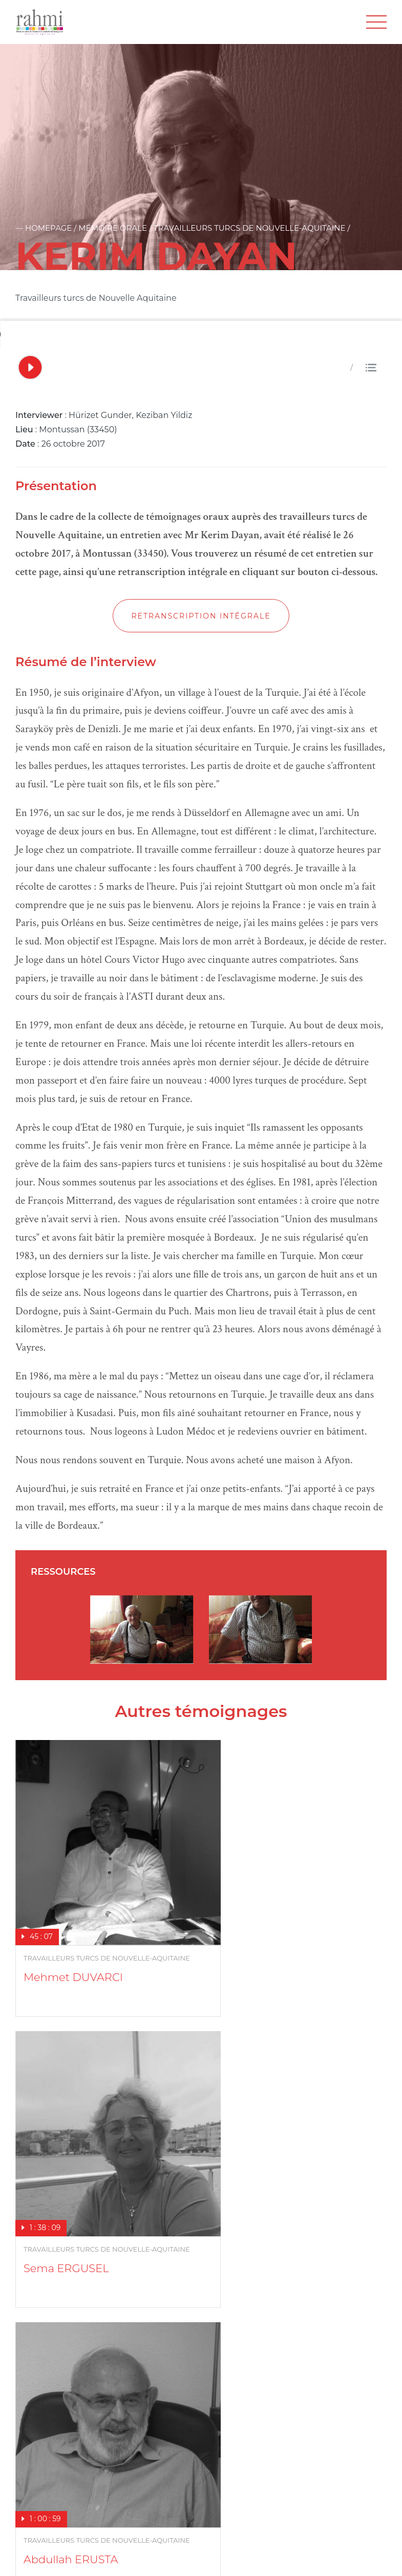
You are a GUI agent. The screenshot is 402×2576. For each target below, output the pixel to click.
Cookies (229, 2555)
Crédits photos (174, 2555)
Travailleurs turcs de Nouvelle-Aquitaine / (252, 228)
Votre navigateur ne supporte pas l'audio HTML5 (77, 334)
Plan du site (36, 2555)
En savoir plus (43, 2389)
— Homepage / (46, 228)
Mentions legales (103, 2555)
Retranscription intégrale (200, 616)
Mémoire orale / (115, 228)
